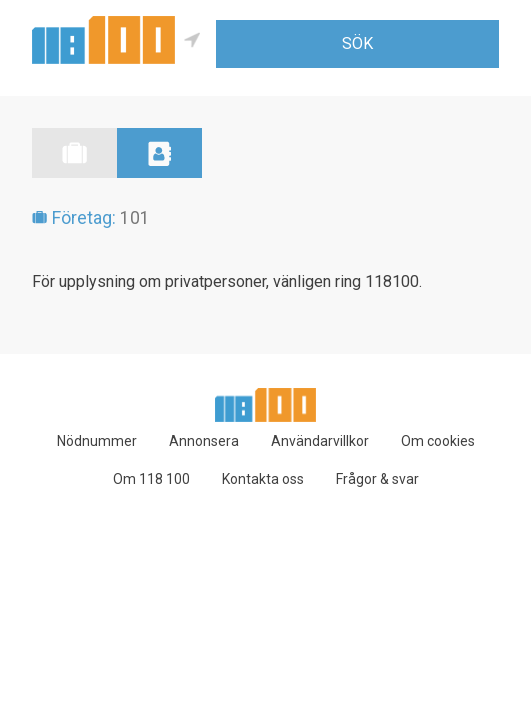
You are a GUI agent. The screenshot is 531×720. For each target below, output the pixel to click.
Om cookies (438, 441)
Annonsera (204, 441)
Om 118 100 (151, 479)
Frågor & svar (377, 479)
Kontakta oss (263, 479)
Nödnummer (97, 441)
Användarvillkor (320, 441)
